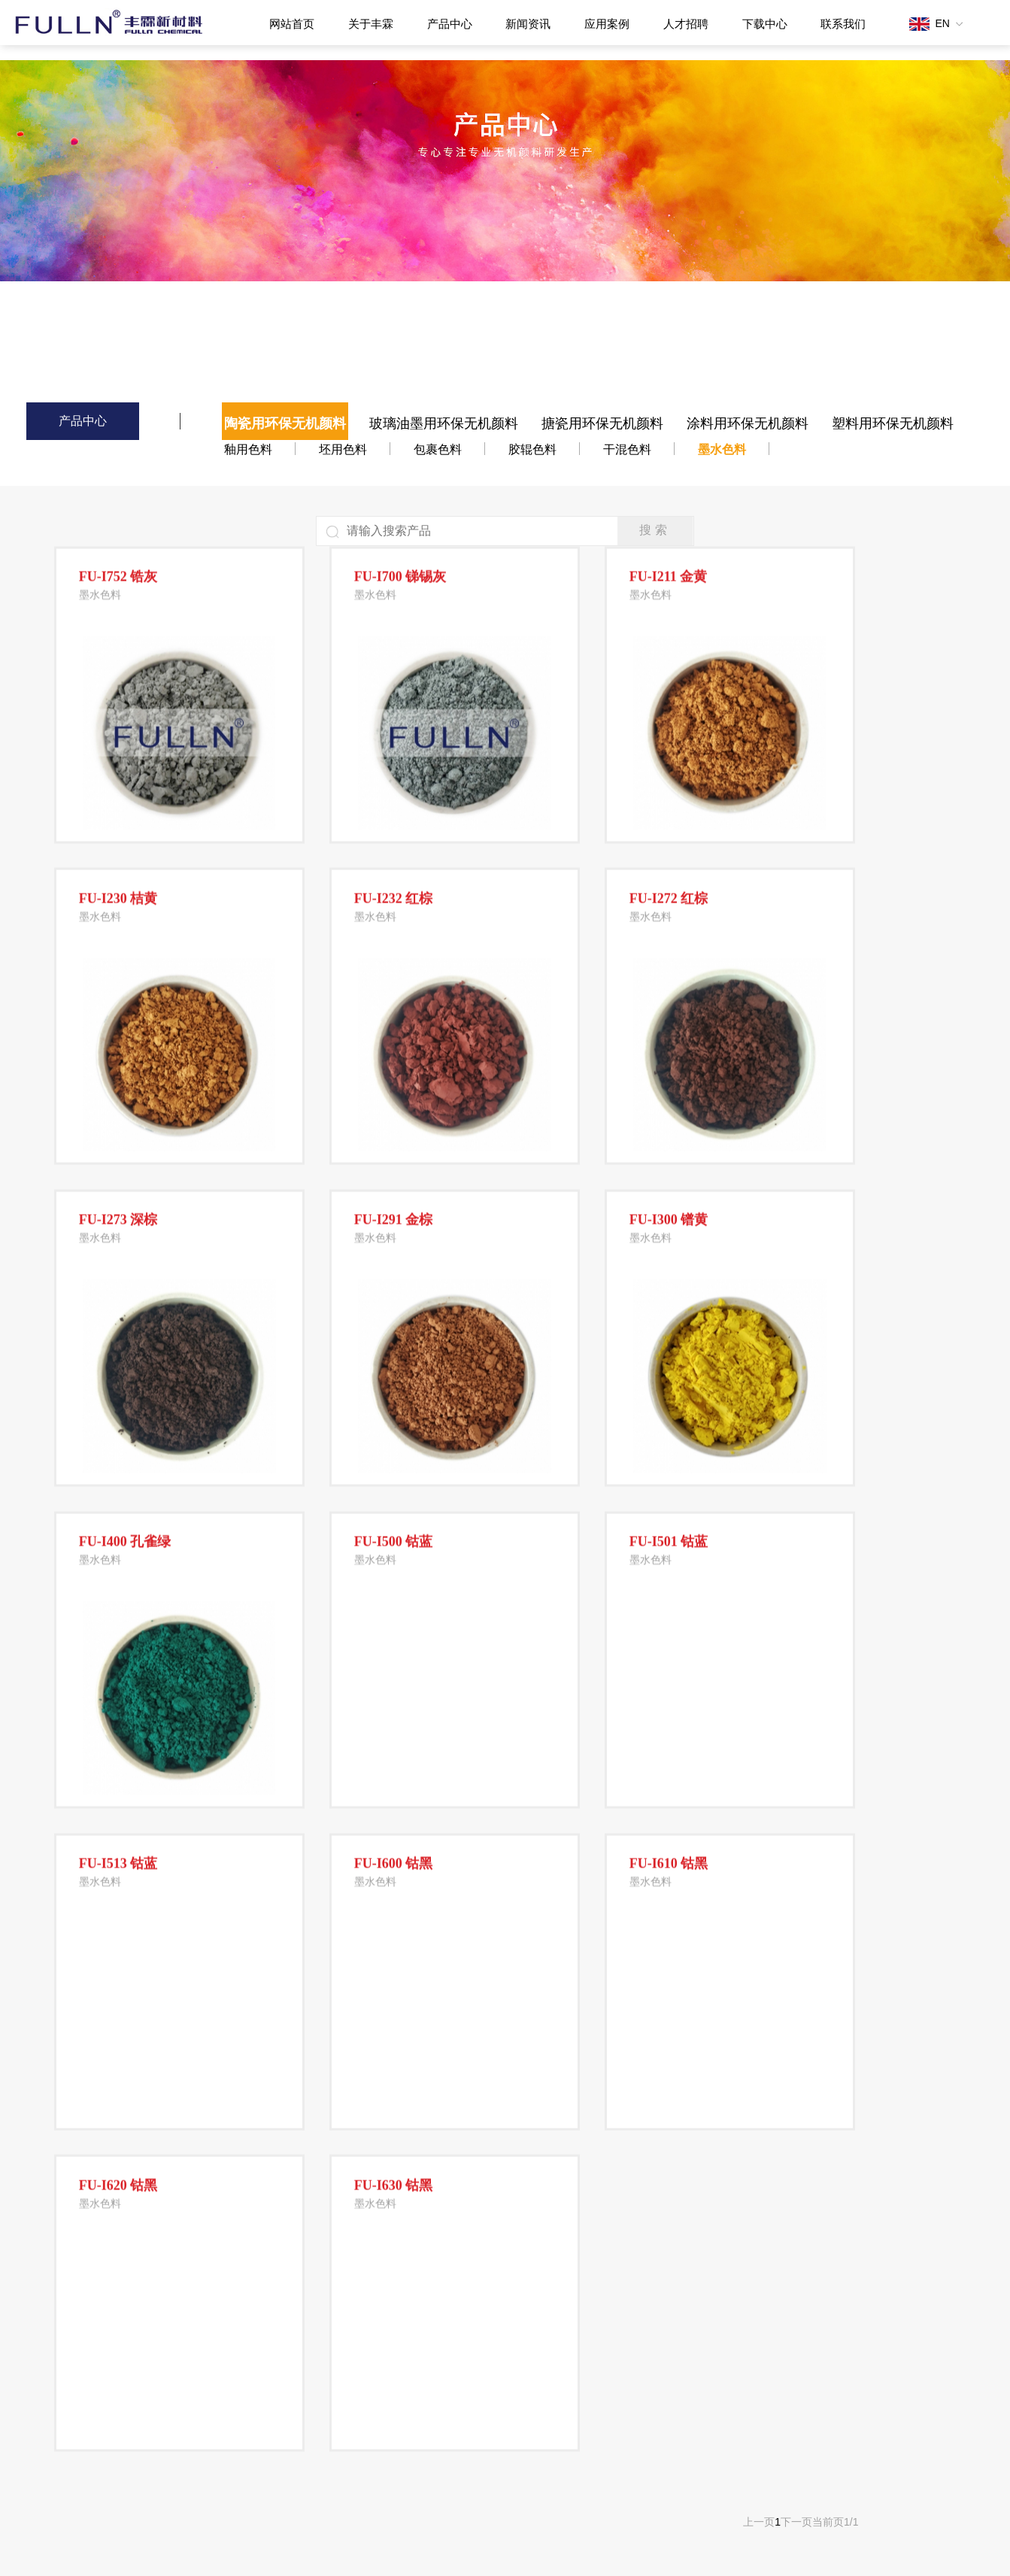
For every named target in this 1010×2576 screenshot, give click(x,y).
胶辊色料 (532, 449)
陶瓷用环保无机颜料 (285, 423)
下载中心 (764, 23)
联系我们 (843, 23)
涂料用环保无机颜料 (747, 423)
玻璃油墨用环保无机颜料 (443, 423)
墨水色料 (722, 449)
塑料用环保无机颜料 (893, 423)
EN (936, 22)
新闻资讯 (527, 23)
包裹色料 (438, 449)
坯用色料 (343, 449)
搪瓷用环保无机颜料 (602, 423)
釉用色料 (248, 449)
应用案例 (606, 23)
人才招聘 (685, 23)
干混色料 (627, 449)
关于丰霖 (370, 23)
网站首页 (291, 23)
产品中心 (449, 23)
